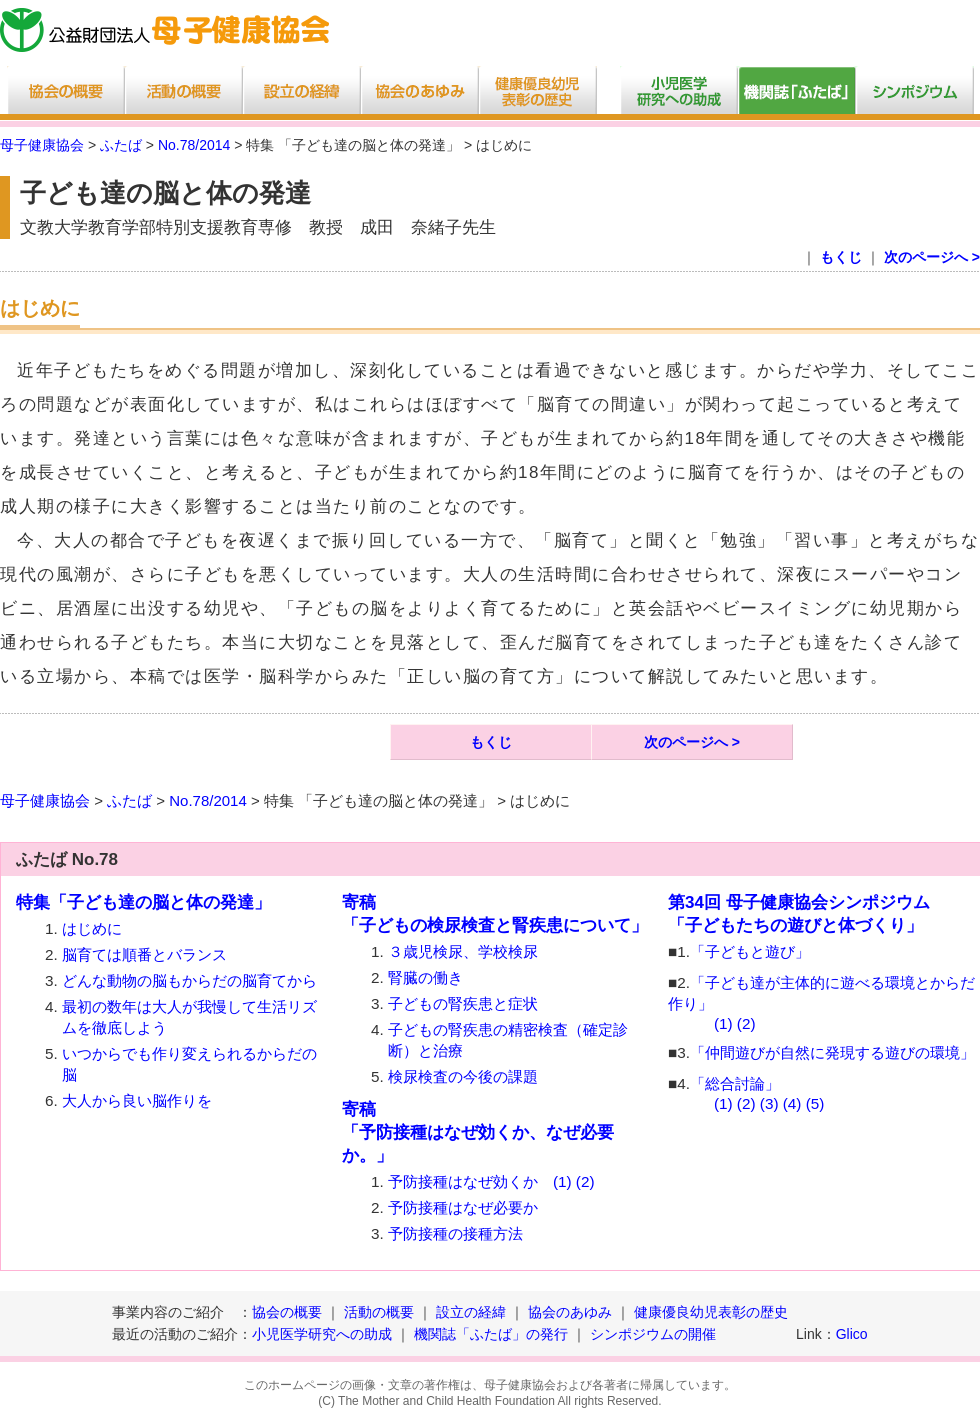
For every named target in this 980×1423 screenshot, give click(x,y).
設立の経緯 (471, 1312)
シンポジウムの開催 (653, 1334)
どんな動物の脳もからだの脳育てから (189, 980)
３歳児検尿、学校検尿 (463, 951)
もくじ (841, 257)
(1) (562, 1181)
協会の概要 (287, 1312)
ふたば (121, 145)
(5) (815, 1103)
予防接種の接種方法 (455, 1233)
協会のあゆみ (570, 1312)
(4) (792, 1103)
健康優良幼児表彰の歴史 (711, 1312)
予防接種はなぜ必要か (463, 1207)
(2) (585, 1181)
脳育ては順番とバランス (144, 954)
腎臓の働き (425, 977)
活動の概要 (379, 1312)
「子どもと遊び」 (750, 951)
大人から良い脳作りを (137, 1100)
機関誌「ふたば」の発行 (491, 1334)
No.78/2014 (194, 145)
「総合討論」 (735, 1083)
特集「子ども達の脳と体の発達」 (143, 902)
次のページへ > (932, 257)
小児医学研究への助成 (324, 1334)
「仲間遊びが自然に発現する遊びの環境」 (832, 1052)
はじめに (92, 928)
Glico (852, 1334)
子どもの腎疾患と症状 (463, 1003)
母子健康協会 (42, 145)
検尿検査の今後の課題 (463, 1076)
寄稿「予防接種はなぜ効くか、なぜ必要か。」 (478, 1132)
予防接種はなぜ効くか (463, 1181)
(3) (769, 1103)
